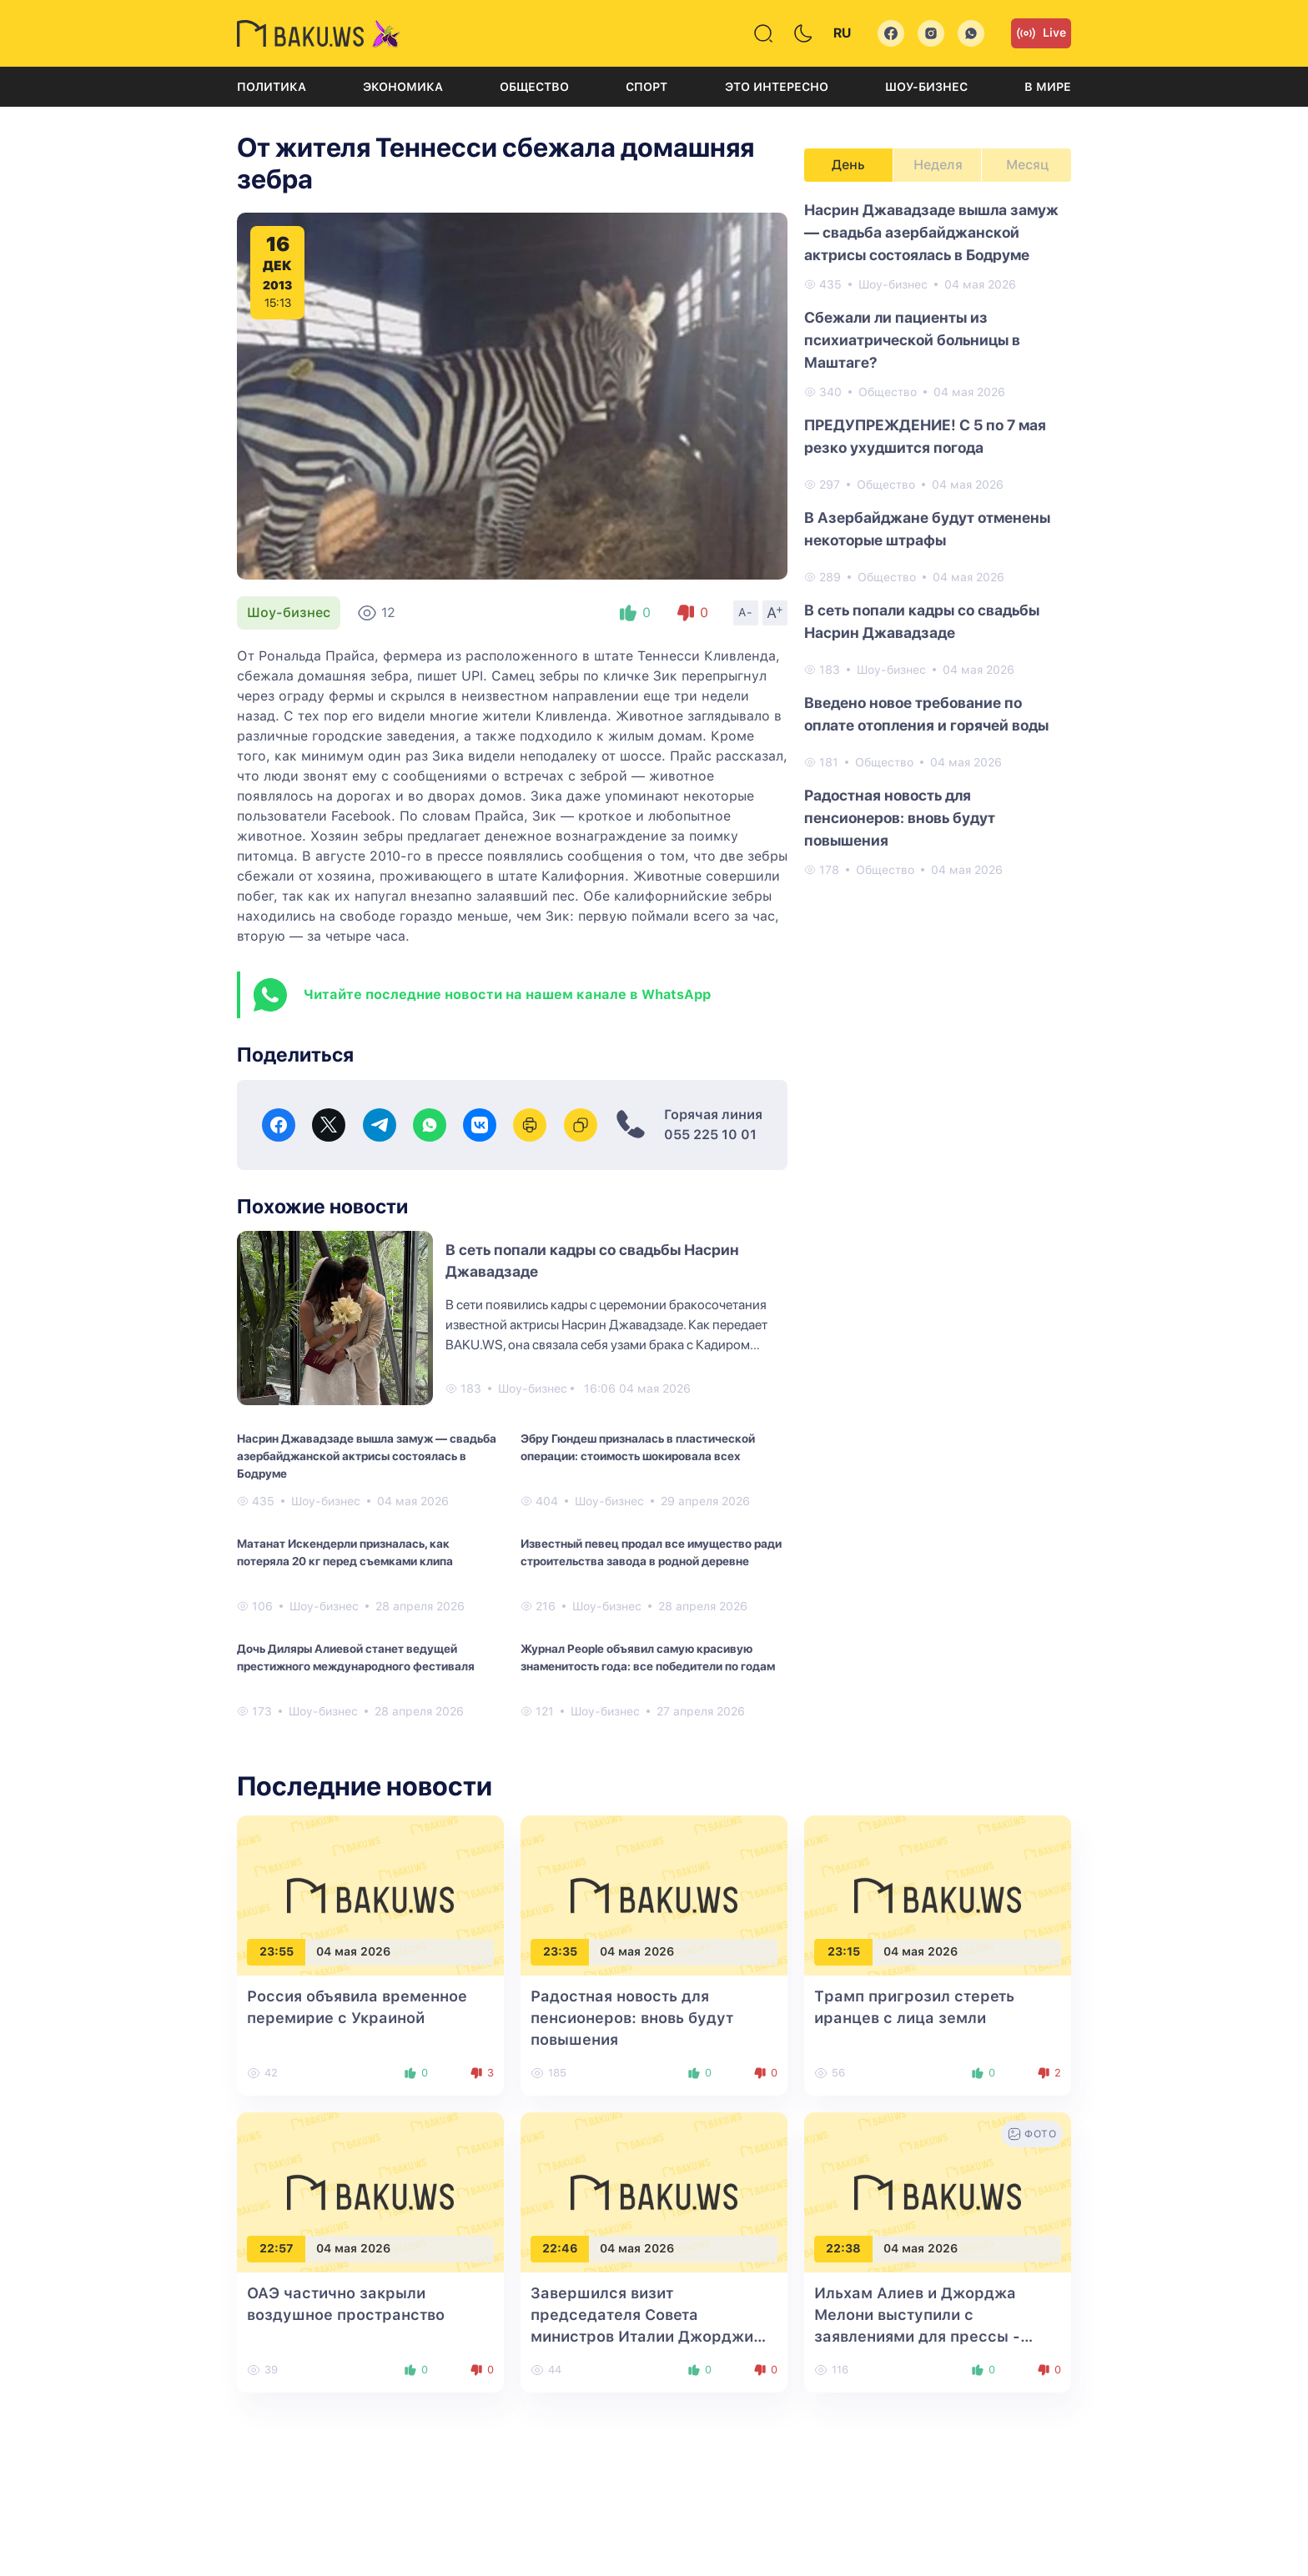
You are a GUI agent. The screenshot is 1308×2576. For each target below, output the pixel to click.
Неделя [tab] (938, 165)
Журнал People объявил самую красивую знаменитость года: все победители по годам (648, 1657)
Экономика (403, 86)
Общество (534, 86)
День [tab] (848, 165)
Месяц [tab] (1027, 165)
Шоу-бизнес (926, 86)
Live (1041, 33)
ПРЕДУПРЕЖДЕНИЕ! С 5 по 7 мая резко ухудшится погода (925, 436)
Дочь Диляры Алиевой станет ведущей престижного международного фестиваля (356, 1657)
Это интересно (776, 86)
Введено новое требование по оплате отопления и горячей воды (926, 714)
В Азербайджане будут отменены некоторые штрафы (927, 529)
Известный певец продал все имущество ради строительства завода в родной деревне (651, 1552)
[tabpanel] (937, 538)
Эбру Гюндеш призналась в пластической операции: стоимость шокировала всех (638, 1447)
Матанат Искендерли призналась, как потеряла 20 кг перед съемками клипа (345, 1552)
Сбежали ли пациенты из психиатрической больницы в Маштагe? (912, 340)
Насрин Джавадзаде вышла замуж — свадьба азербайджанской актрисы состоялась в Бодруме (366, 1456)
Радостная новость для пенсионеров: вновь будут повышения (899, 817)
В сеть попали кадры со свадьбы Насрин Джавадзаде (921, 621)
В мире (1047, 86)
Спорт (646, 86)
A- (745, 612)
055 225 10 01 (710, 1134)
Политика (271, 86)
